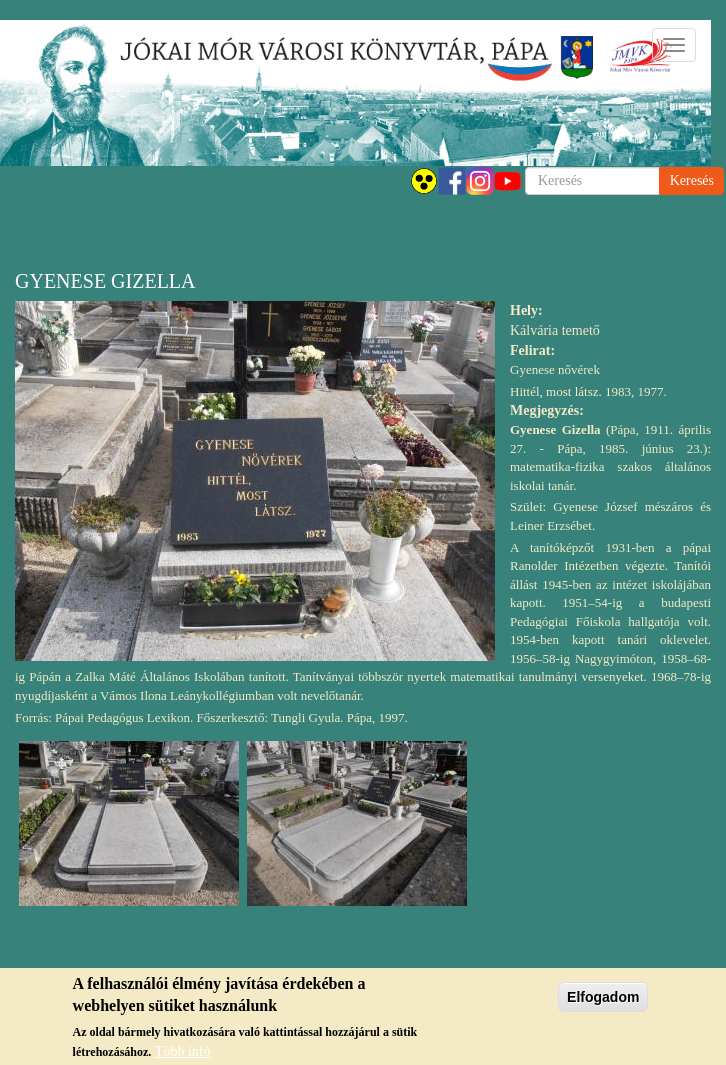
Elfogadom (603, 1003)
